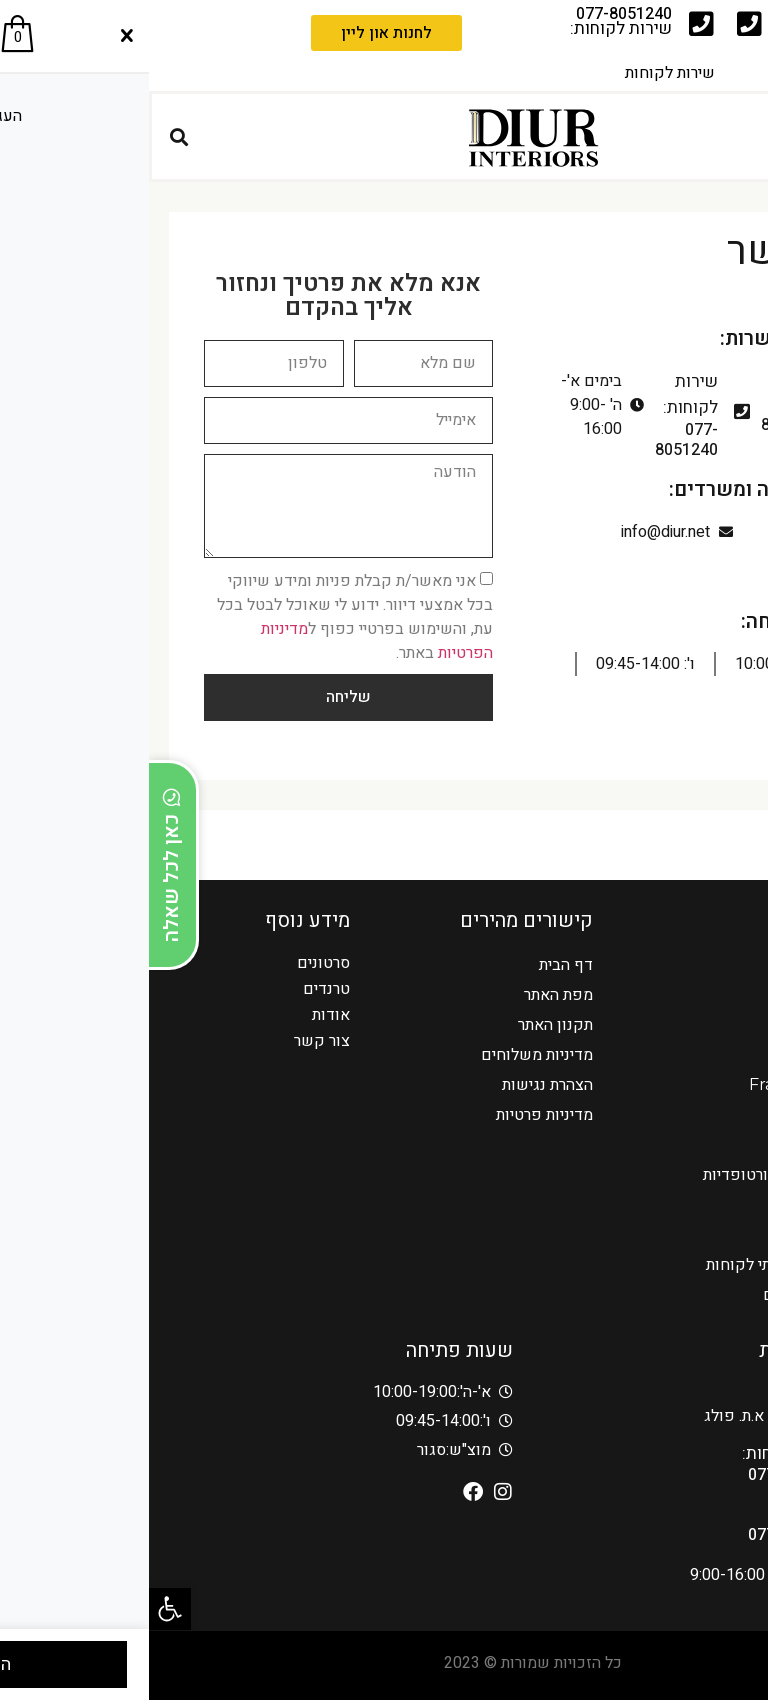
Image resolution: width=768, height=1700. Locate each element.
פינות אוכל (702, 1204)
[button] (21, 1609)
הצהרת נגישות (398, 1084)
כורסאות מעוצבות (680, 1144)
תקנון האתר (406, 1024)
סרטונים (174, 963)
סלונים (716, 1024)
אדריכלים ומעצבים (676, 1294)
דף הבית (417, 964)
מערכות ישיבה (691, 1054)
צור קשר (173, 1041)
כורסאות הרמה (691, 994)
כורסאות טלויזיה (685, 964)
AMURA (707, 1114)
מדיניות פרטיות (395, 1114)
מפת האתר (409, 994)
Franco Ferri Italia (669, 1084)
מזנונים (714, 1234)
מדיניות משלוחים (388, 1054)
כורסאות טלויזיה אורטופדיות (646, 1174)
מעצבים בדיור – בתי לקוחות (647, 1264)
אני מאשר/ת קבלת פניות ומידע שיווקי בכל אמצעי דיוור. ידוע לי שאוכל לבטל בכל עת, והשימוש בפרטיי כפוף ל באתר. (206, 616)
